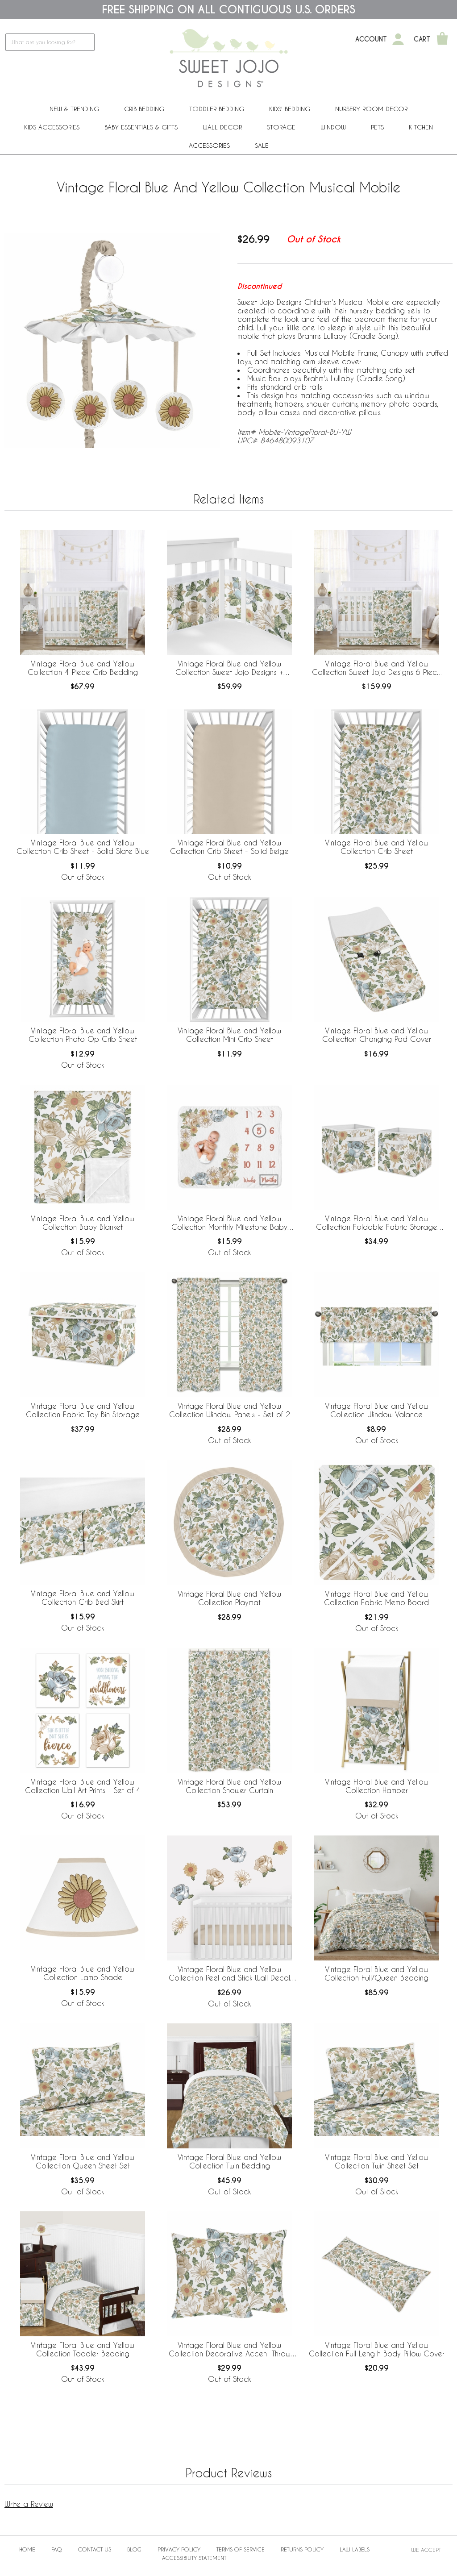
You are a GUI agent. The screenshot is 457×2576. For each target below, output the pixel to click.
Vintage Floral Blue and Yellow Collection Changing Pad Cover (376, 1034)
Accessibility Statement (194, 2558)
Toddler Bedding (216, 108)
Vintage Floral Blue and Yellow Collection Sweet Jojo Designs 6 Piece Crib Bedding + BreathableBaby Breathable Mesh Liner (376, 668)
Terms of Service (240, 2549)
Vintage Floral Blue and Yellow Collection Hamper (376, 1785)
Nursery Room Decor (371, 108)
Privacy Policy (179, 2549)
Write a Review (28, 2504)
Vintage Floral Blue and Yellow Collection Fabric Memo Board (376, 1598)
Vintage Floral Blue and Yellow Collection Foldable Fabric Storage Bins (376, 1223)
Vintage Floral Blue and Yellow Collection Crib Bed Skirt (82, 1597)
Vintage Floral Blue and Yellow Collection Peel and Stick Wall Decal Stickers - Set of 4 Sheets (229, 1974)
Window (333, 127)
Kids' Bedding (289, 108)
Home (27, 2549)
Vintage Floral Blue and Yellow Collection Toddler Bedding (82, 2349)
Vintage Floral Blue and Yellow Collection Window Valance (376, 1410)
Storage (281, 127)
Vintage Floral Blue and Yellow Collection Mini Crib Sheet (229, 1034)
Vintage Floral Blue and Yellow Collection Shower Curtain (229, 1785)
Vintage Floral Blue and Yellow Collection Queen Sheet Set (82, 2161)
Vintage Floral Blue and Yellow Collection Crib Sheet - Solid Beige (229, 846)
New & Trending (74, 108)
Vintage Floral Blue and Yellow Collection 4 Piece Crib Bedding (83, 667)
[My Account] (398, 39)
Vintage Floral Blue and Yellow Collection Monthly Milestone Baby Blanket (229, 1223)
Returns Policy (302, 2549)
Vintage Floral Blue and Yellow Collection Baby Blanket (82, 1222)
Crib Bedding (144, 108)
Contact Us (94, 2549)
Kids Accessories (51, 127)
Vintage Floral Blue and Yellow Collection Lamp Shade (82, 1972)
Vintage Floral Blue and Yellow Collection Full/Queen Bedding (376, 1973)
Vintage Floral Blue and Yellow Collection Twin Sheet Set (376, 2161)
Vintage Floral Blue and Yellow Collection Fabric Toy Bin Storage (83, 1410)
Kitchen (421, 127)
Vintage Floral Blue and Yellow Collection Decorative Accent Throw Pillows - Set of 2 (230, 2350)
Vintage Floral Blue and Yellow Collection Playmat (229, 1598)
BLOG (134, 2549)
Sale (262, 145)
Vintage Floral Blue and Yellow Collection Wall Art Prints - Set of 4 (83, 1785)
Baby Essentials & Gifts (141, 127)
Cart (422, 39)
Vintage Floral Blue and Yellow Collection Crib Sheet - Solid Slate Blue (83, 846)
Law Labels (355, 2549)
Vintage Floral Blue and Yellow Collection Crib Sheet (376, 846)
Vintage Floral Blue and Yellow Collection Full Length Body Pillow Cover (377, 2349)
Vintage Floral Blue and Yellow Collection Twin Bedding (229, 2161)
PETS (377, 127)
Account (371, 39)
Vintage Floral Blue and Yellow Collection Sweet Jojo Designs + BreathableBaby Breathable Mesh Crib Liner (229, 668)
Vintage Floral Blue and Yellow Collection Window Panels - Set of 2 (229, 1410)
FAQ (56, 2549)
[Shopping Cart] (442, 39)
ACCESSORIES (209, 145)
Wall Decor (222, 127)
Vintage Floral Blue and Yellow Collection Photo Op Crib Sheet (83, 1034)
